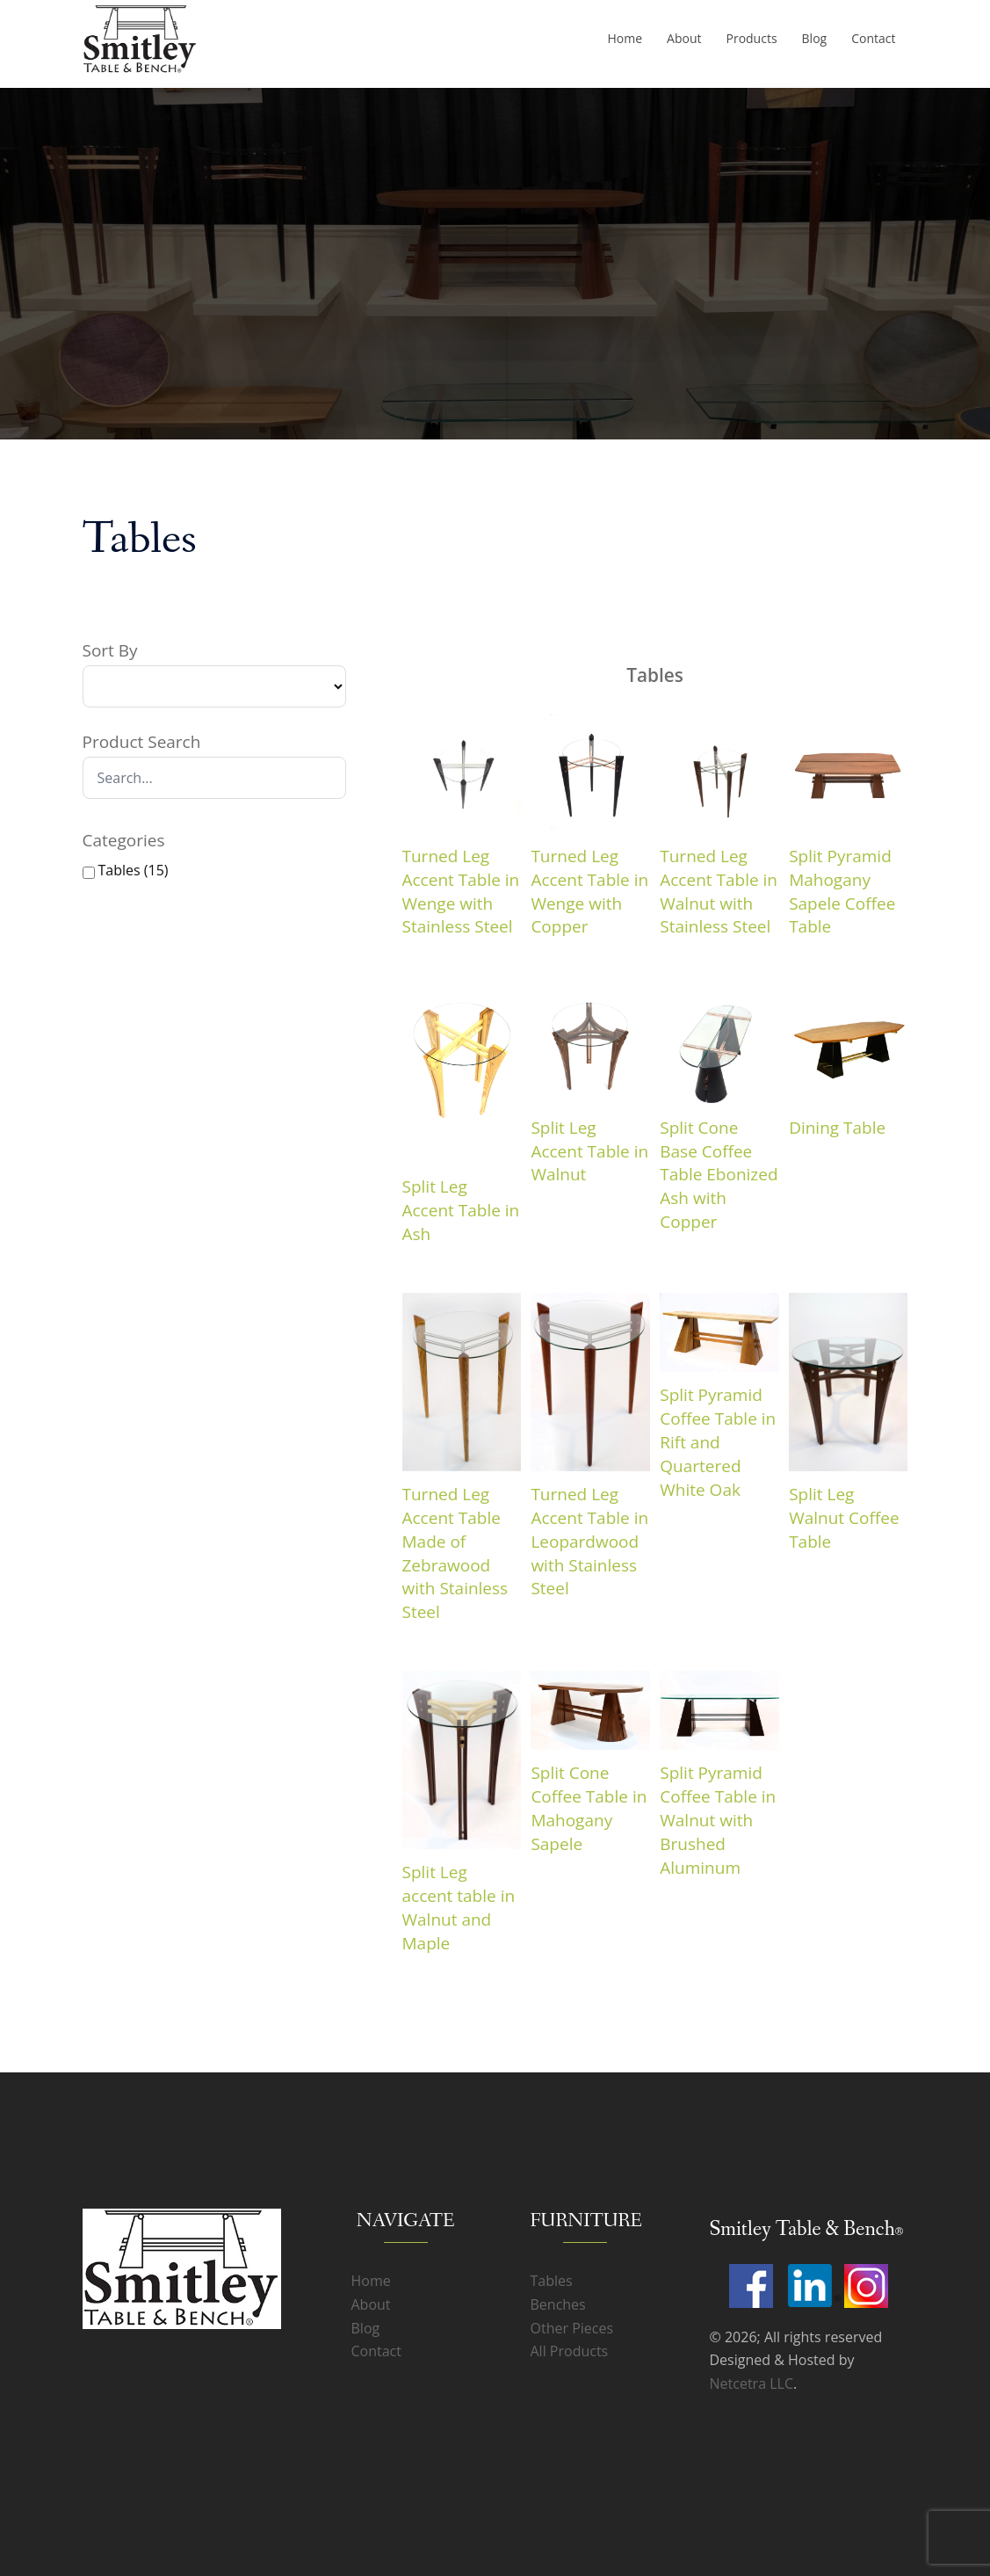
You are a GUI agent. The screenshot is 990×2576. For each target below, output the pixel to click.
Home (624, 38)
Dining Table (837, 1127)
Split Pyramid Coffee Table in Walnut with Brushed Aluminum (718, 1820)
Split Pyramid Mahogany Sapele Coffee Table (842, 892)
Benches (558, 2304)
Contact (873, 38)
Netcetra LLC (751, 2383)
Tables (552, 2280)
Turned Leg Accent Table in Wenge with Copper (589, 892)
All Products (570, 2351)
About (684, 38)
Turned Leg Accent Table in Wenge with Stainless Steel (461, 892)
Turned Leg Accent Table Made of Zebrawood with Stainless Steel (455, 1553)
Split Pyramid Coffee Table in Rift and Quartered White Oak (718, 1442)
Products (751, 38)
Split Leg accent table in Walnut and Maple (459, 1908)
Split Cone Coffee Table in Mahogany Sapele (589, 1808)
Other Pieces (572, 2328)
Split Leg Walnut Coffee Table (844, 1518)
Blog (814, 38)
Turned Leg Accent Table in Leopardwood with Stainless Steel (589, 1541)
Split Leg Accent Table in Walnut (589, 1151)
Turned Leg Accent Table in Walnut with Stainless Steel (718, 892)
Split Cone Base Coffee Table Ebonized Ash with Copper (718, 1175)
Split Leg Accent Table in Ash (461, 1210)
